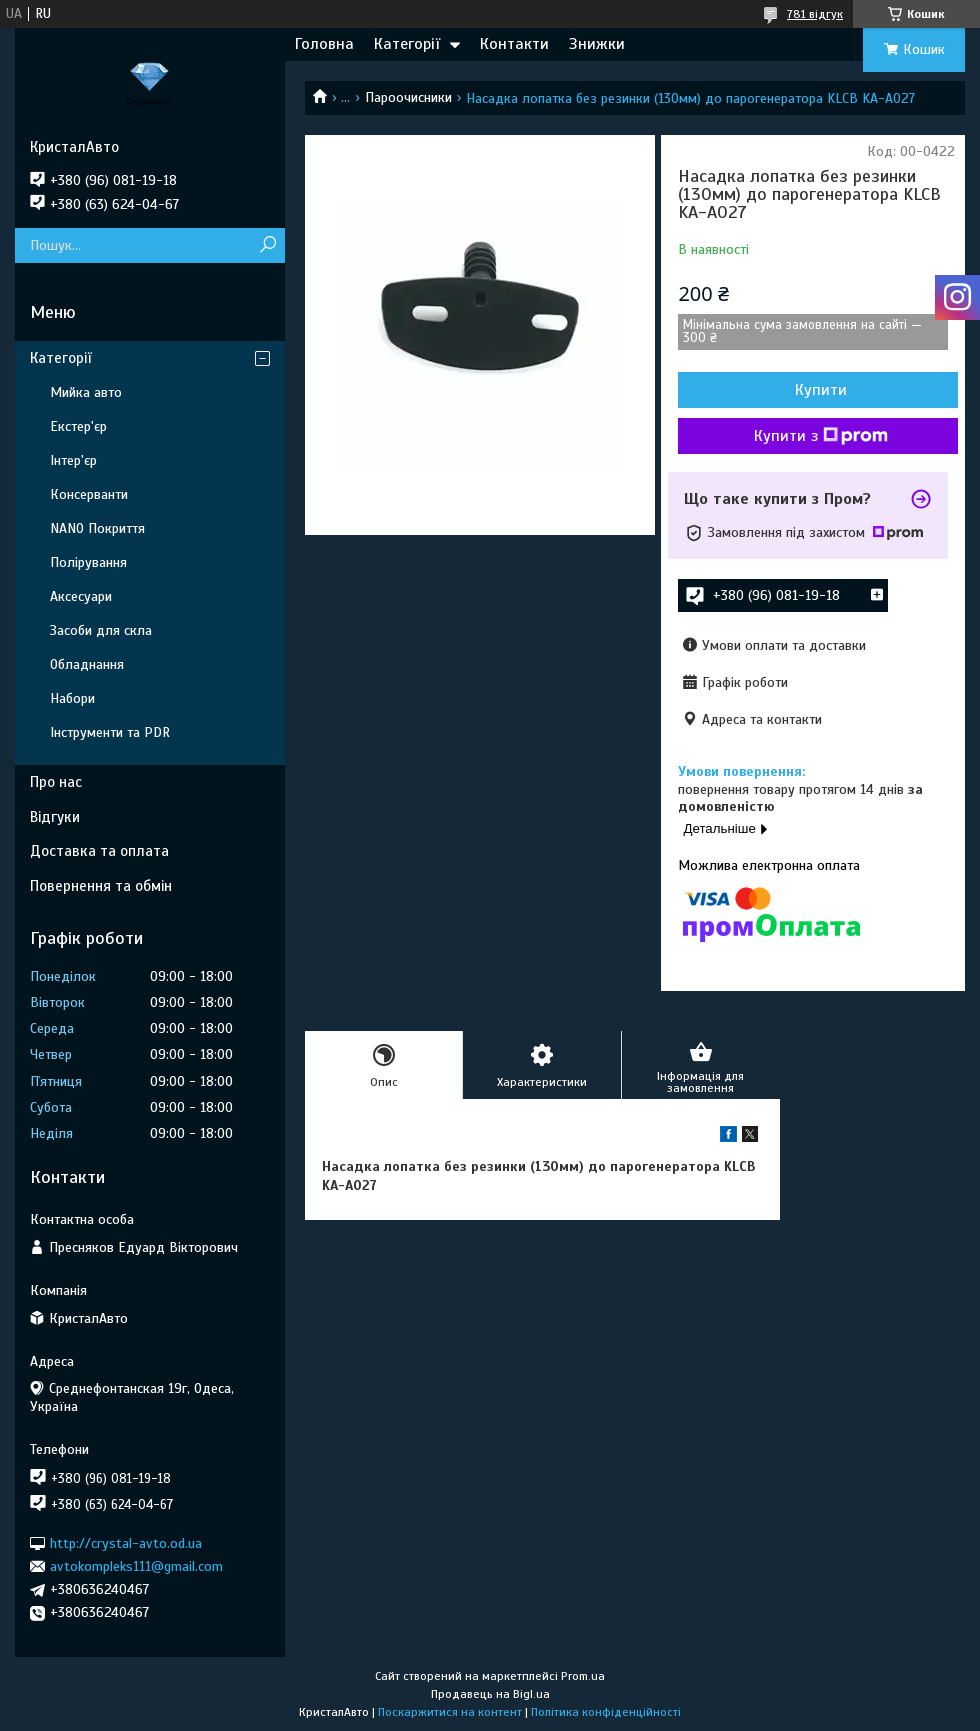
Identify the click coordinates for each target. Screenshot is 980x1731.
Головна (324, 44)
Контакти (514, 44)
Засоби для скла (101, 630)
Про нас (56, 782)
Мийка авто (86, 392)
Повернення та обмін (101, 886)
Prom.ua (583, 1676)
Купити (821, 390)
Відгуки (55, 817)
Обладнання (87, 664)
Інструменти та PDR (110, 732)
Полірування (88, 562)
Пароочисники (408, 97)
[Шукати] (267, 245)
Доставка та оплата (99, 851)
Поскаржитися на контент (450, 1712)
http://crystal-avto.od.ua (126, 1542)
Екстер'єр (78, 426)
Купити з (821, 436)
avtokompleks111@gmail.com (136, 1566)
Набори (72, 698)
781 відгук (815, 14)
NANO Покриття (97, 528)
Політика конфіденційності (606, 1712)
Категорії (407, 44)
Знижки (597, 44)
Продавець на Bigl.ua (490, 1694)
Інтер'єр (73, 460)
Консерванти (89, 494)
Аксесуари (81, 596)
